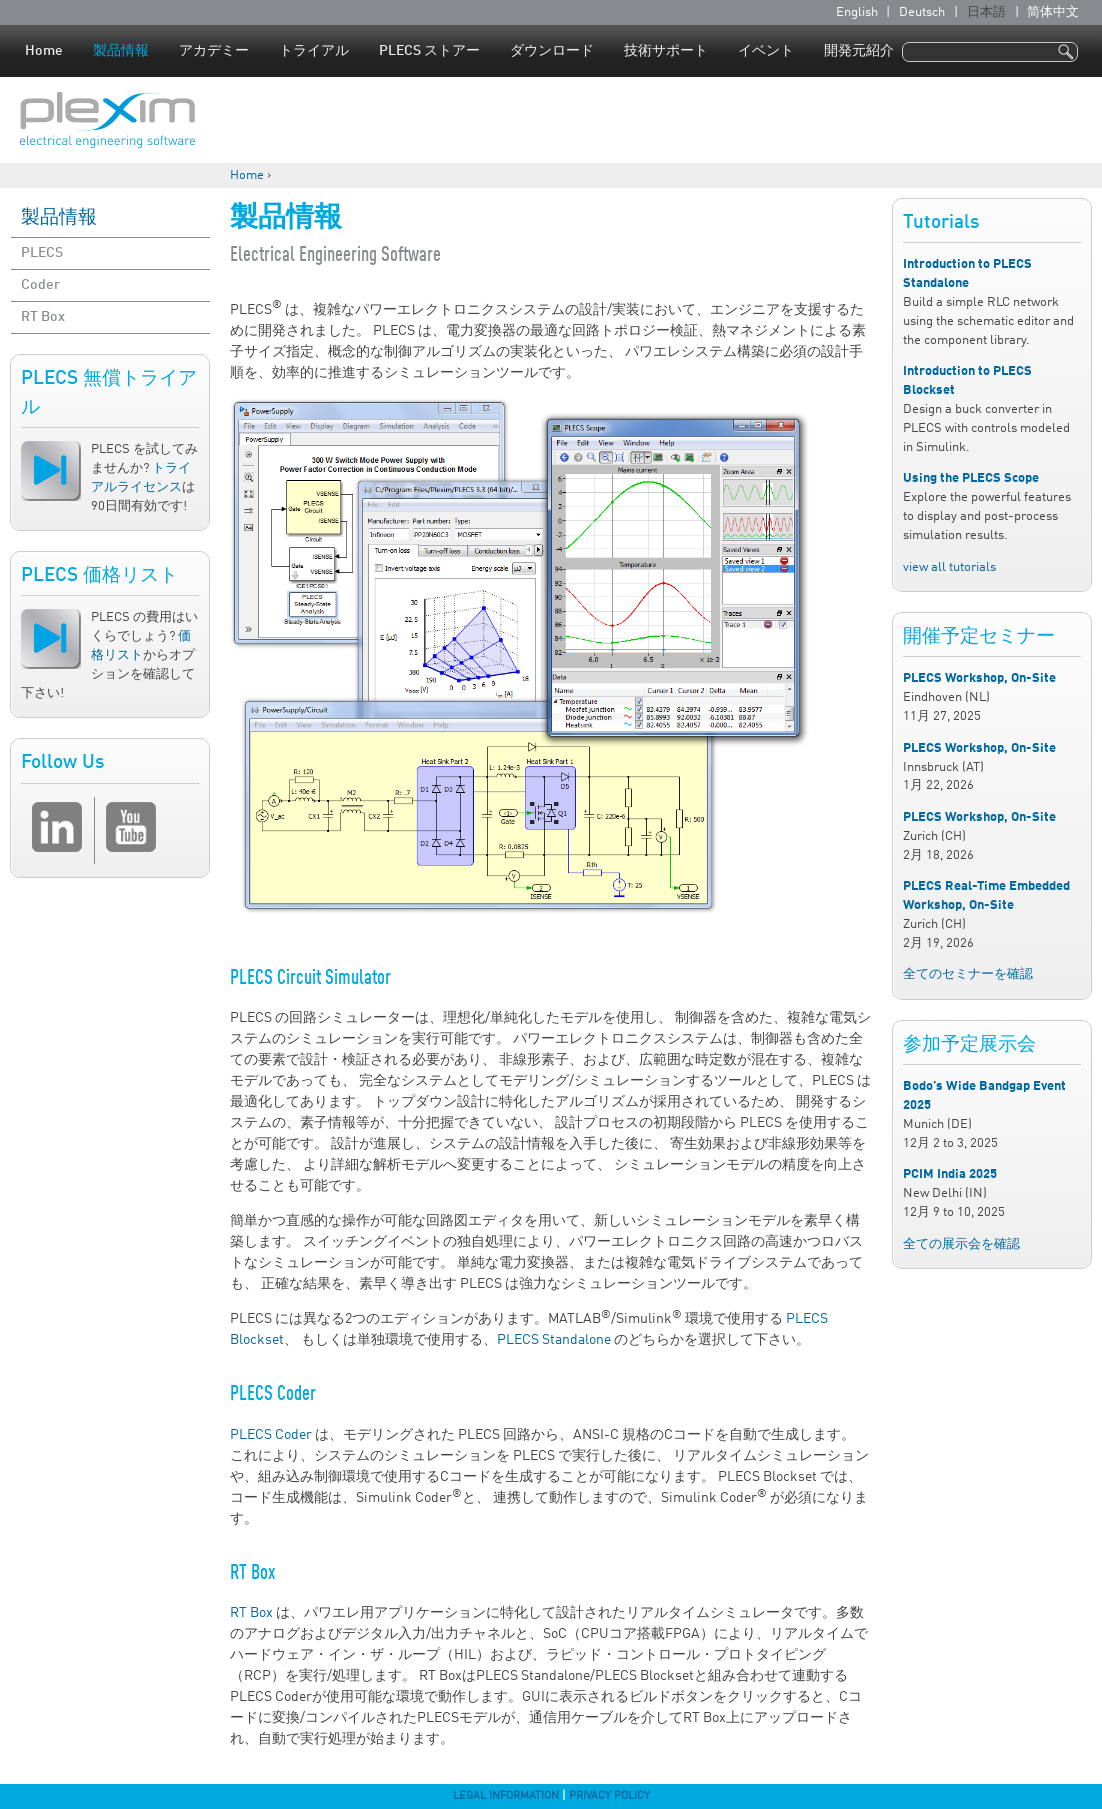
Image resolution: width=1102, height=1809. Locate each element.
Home (44, 51)
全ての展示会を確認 (961, 1244)
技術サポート (666, 51)
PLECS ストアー (429, 51)
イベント (766, 51)
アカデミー (214, 51)
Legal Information (506, 1796)
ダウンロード (552, 51)
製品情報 (121, 51)
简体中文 (1053, 12)
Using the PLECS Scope (971, 478)
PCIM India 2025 (950, 1174)
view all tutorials (949, 567)
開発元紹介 (859, 51)
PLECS (42, 253)
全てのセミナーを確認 (968, 974)
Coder (40, 285)
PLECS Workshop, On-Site (979, 678)
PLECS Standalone (554, 1340)
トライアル (314, 51)
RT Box (43, 317)
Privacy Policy (609, 1796)
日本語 (986, 12)
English (857, 12)
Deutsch (922, 12)
